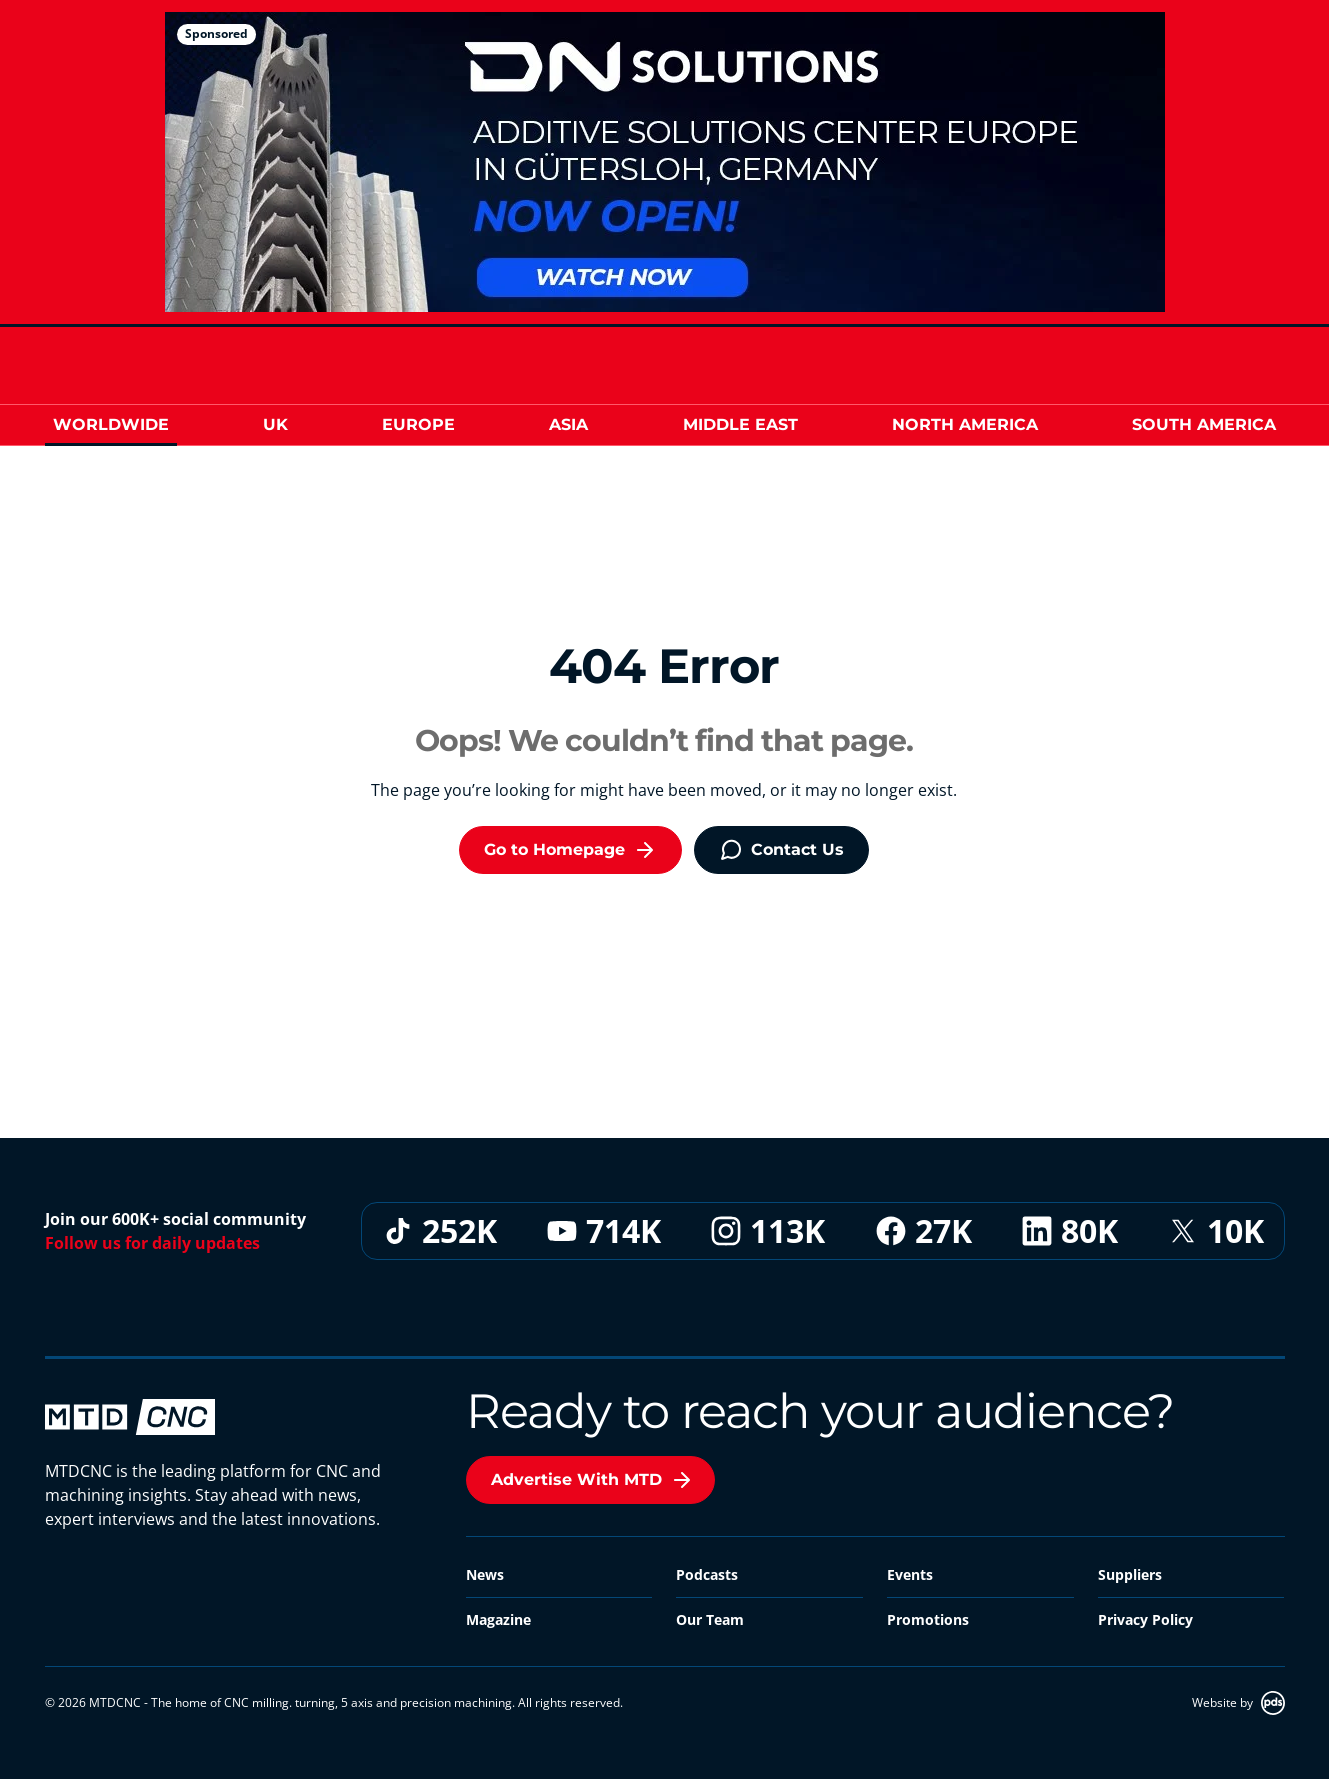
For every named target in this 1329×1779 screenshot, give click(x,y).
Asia (568, 424)
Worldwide (111, 424)
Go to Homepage (570, 850)
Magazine (498, 1619)
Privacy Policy (1145, 1619)
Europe (418, 424)
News (485, 1574)
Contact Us (781, 850)
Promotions (928, 1619)
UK (275, 424)
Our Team (710, 1619)
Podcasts (707, 1574)
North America (965, 424)
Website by (1238, 1703)
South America (1204, 424)
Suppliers (1130, 1574)
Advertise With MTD (592, 1480)
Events (910, 1574)
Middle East (740, 424)
